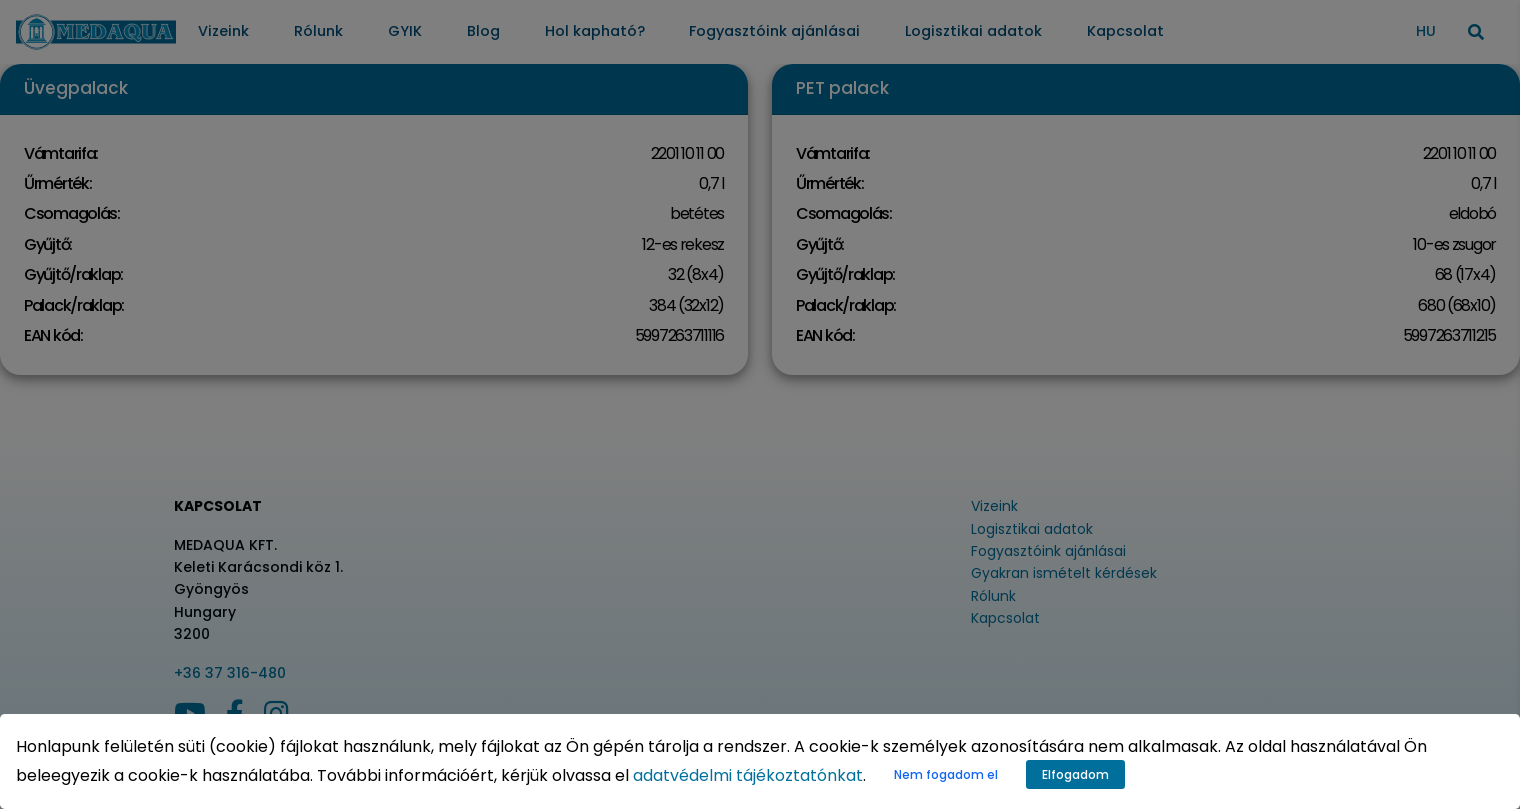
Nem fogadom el (946, 774)
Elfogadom (1075, 774)
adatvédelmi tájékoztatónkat (748, 775)
